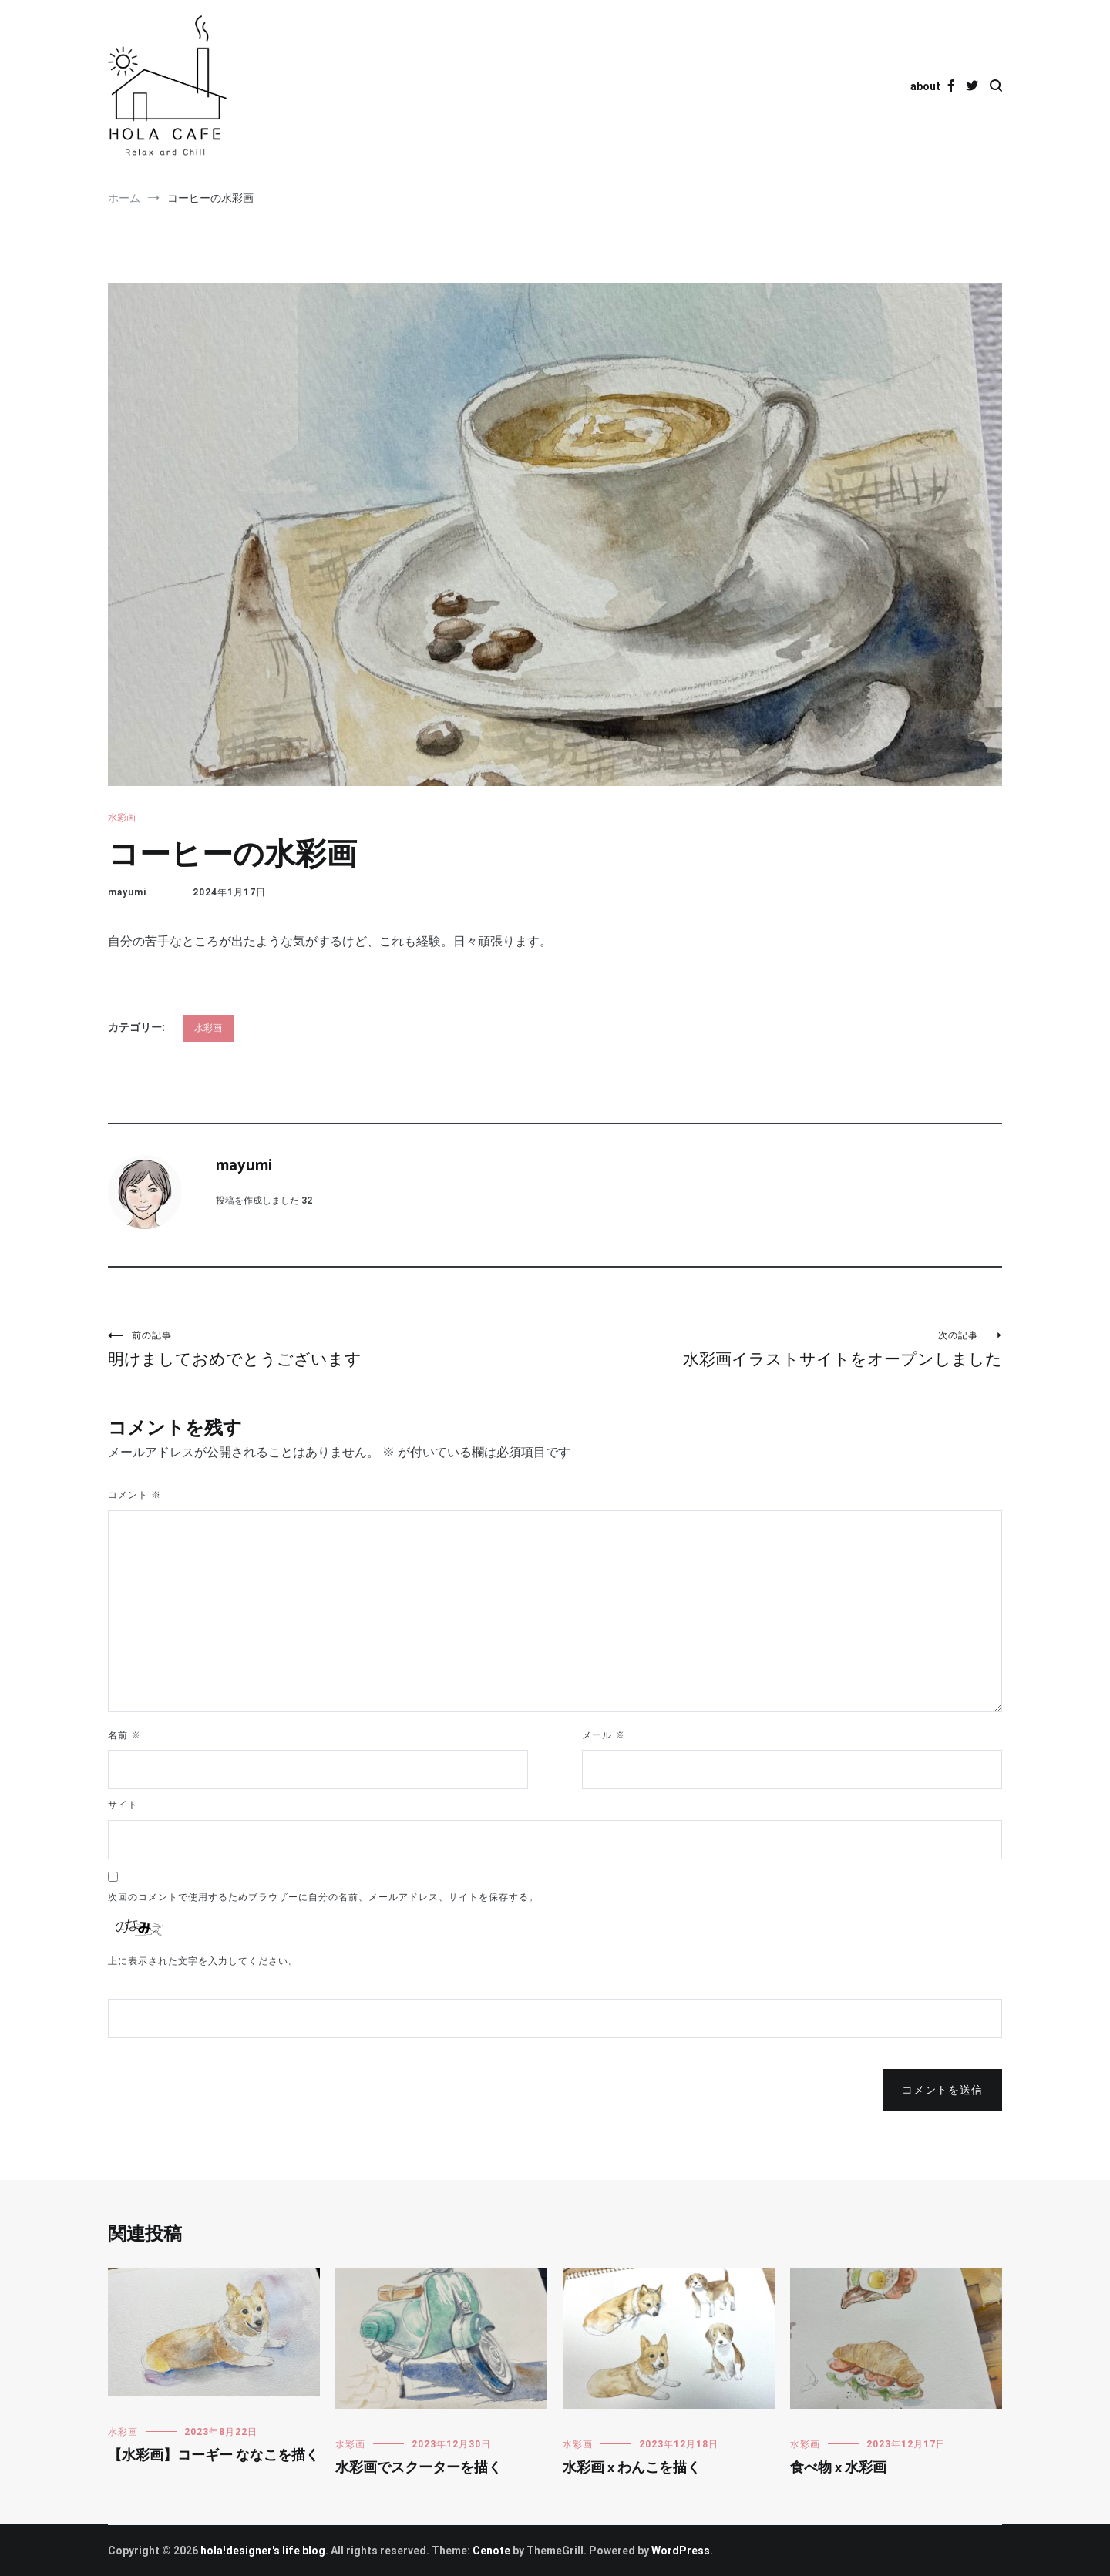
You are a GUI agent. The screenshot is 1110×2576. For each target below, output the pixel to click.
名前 (124, 1735)
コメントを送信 (942, 2090)
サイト (123, 1804)
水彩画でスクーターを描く (418, 2468)
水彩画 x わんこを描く (632, 2468)
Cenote (491, 2550)
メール (603, 1735)
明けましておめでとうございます (331, 1349)
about (925, 86)
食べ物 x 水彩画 (838, 2468)
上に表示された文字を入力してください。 (203, 1961)
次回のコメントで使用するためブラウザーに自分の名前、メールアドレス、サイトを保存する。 (323, 1897)
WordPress (680, 2550)
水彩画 (122, 817)
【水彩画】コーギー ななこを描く (213, 2455)
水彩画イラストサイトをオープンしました (778, 1349)
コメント (134, 1495)
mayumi (127, 892)
